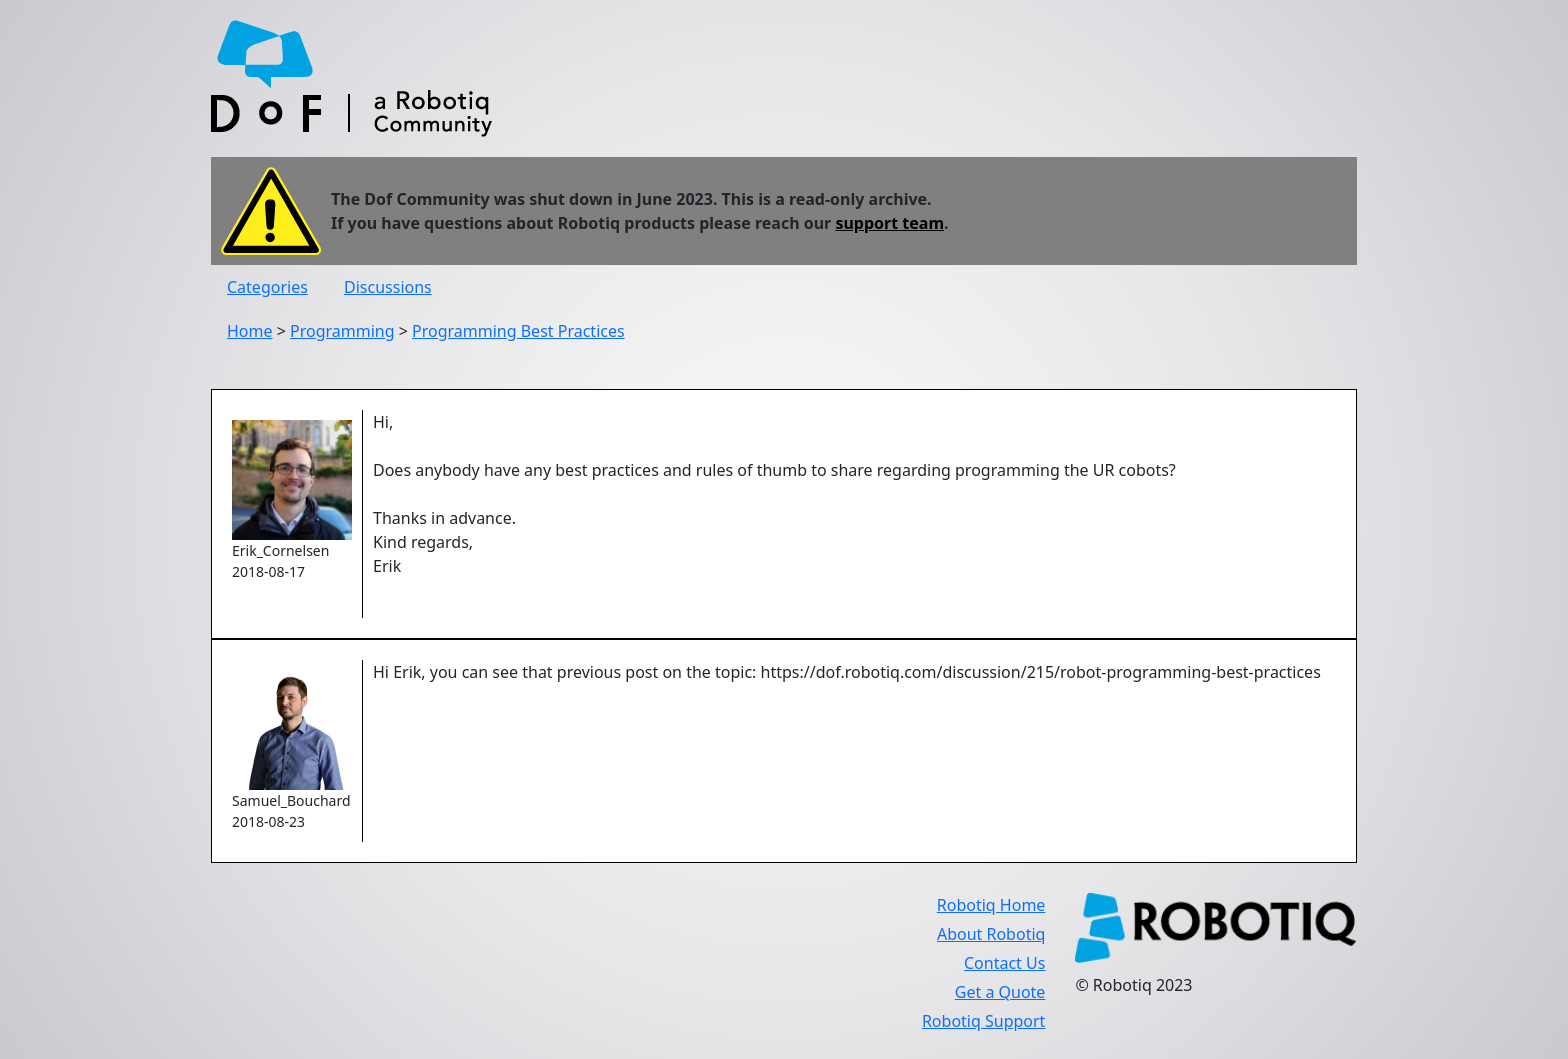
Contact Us (1004, 963)
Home (250, 331)
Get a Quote (1000, 992)
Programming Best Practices (518, 331)
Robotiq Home (991, 905)
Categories (267, 287)
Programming (342, 331)
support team (889, 223)
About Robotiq (991, 934)
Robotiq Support (983, 1021)
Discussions (388, 287)
